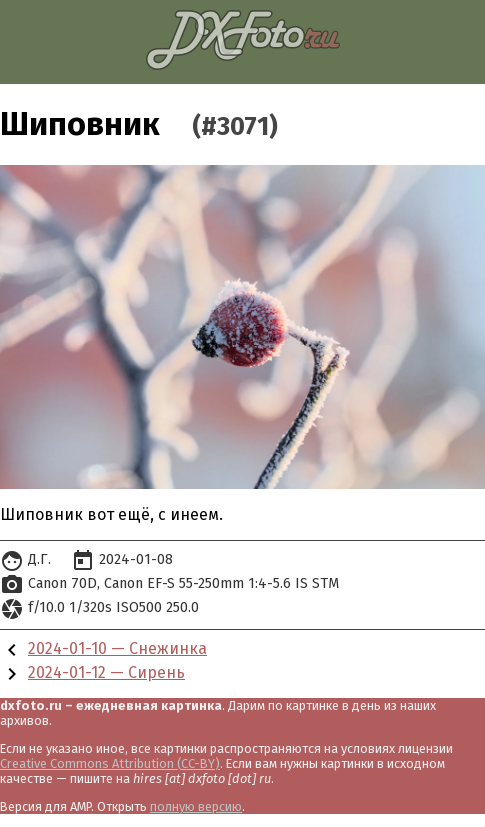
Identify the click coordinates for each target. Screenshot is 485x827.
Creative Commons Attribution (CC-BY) (110, 763)
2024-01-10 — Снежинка (117, 648)
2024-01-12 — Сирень (106, 672)
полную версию (196, 806)
